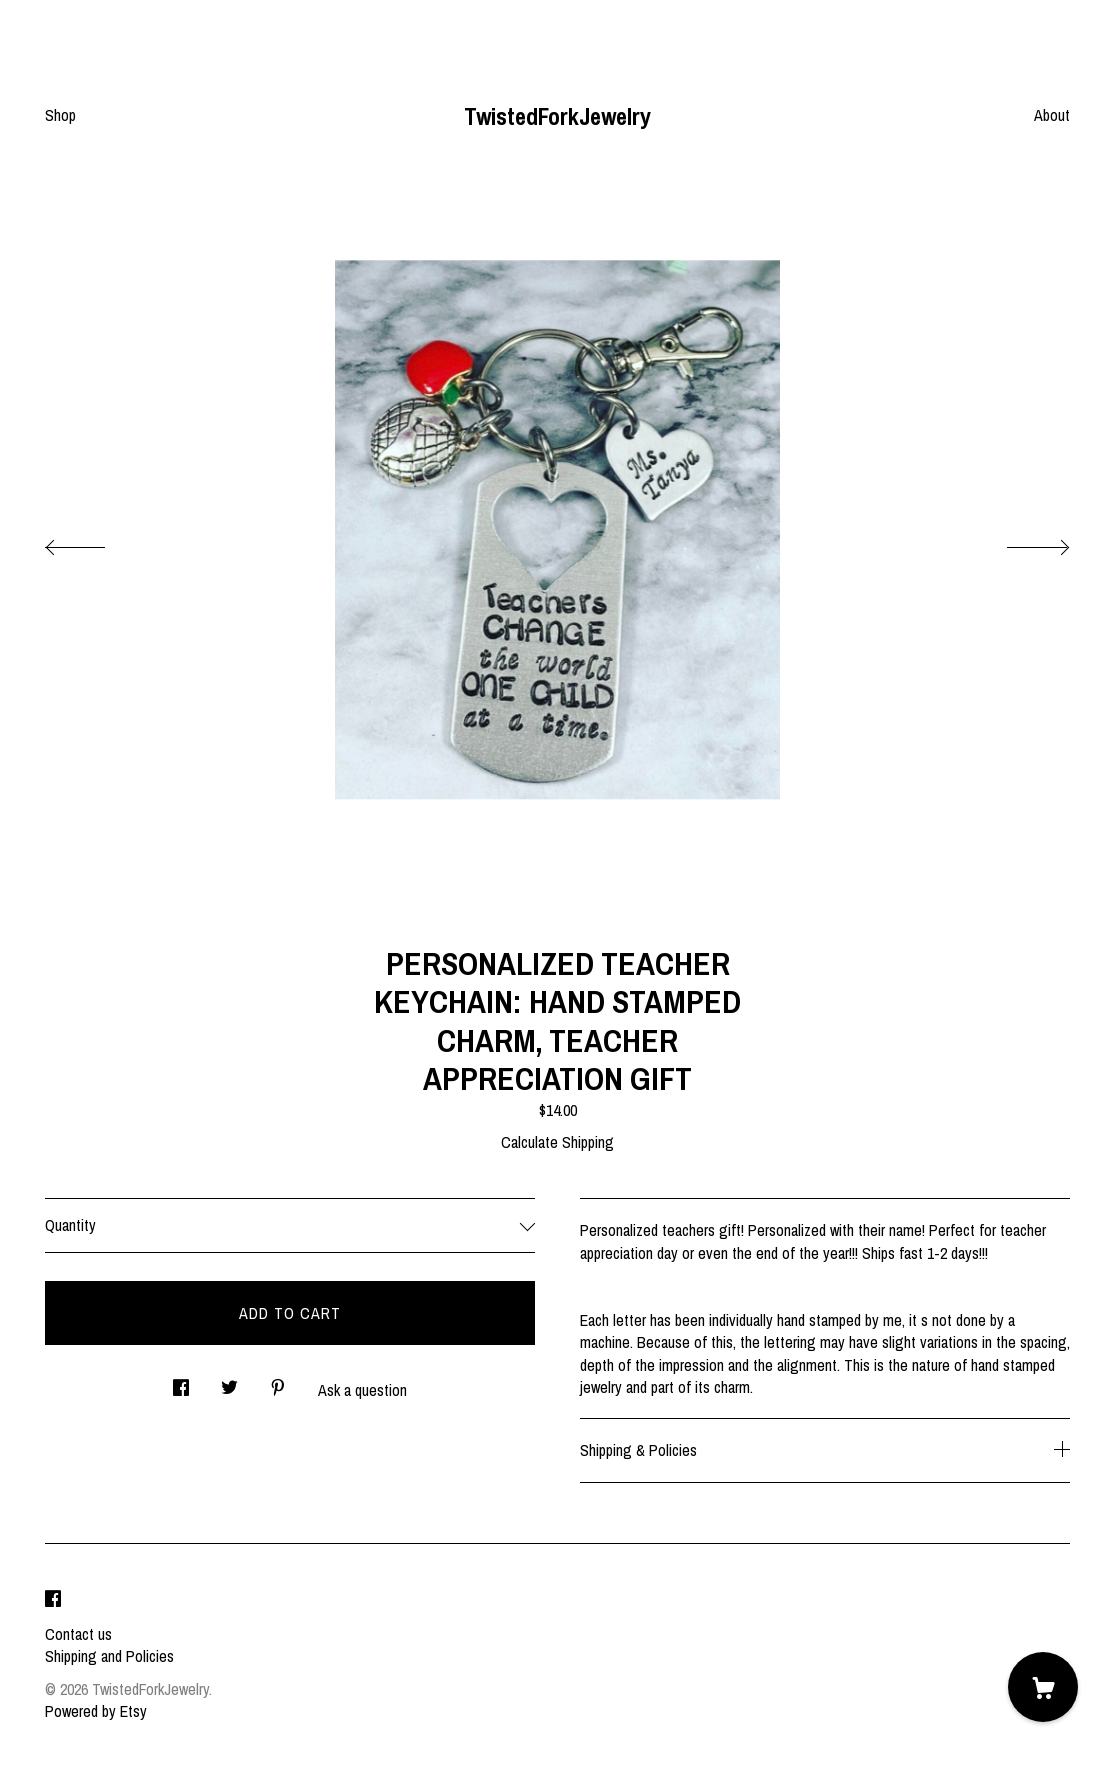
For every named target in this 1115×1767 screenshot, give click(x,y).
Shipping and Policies (109, 1656)
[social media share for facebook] (181, 1381)
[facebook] (53, 1600)
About (1052, 115)
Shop (60, 115)
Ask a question (362, 1390)
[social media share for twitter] (229, 1381)
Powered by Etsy (96, 1711)
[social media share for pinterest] (278, 1381)
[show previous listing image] (95, 542)
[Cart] (1043, 1687)
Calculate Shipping (557, 1142)
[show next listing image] (1020, 542)
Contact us (78, 1634)
